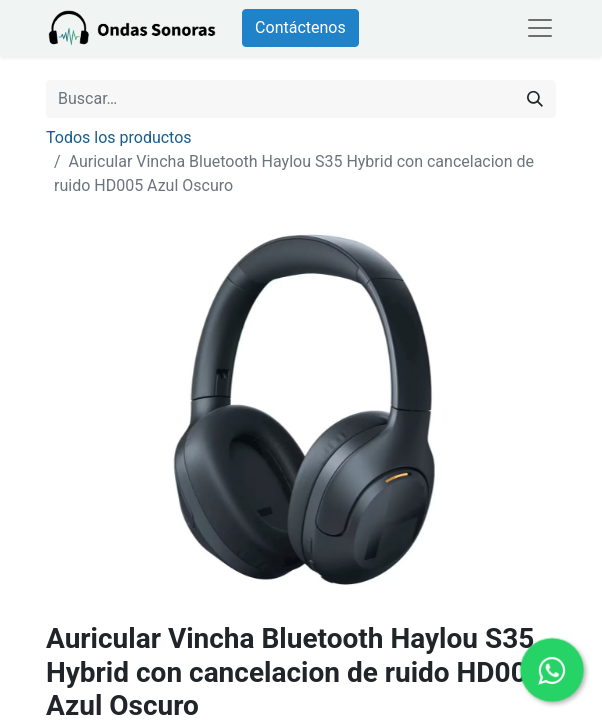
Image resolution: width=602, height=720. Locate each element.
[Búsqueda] (535, 99)
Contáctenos (300, 27)
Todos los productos (119, 137)
